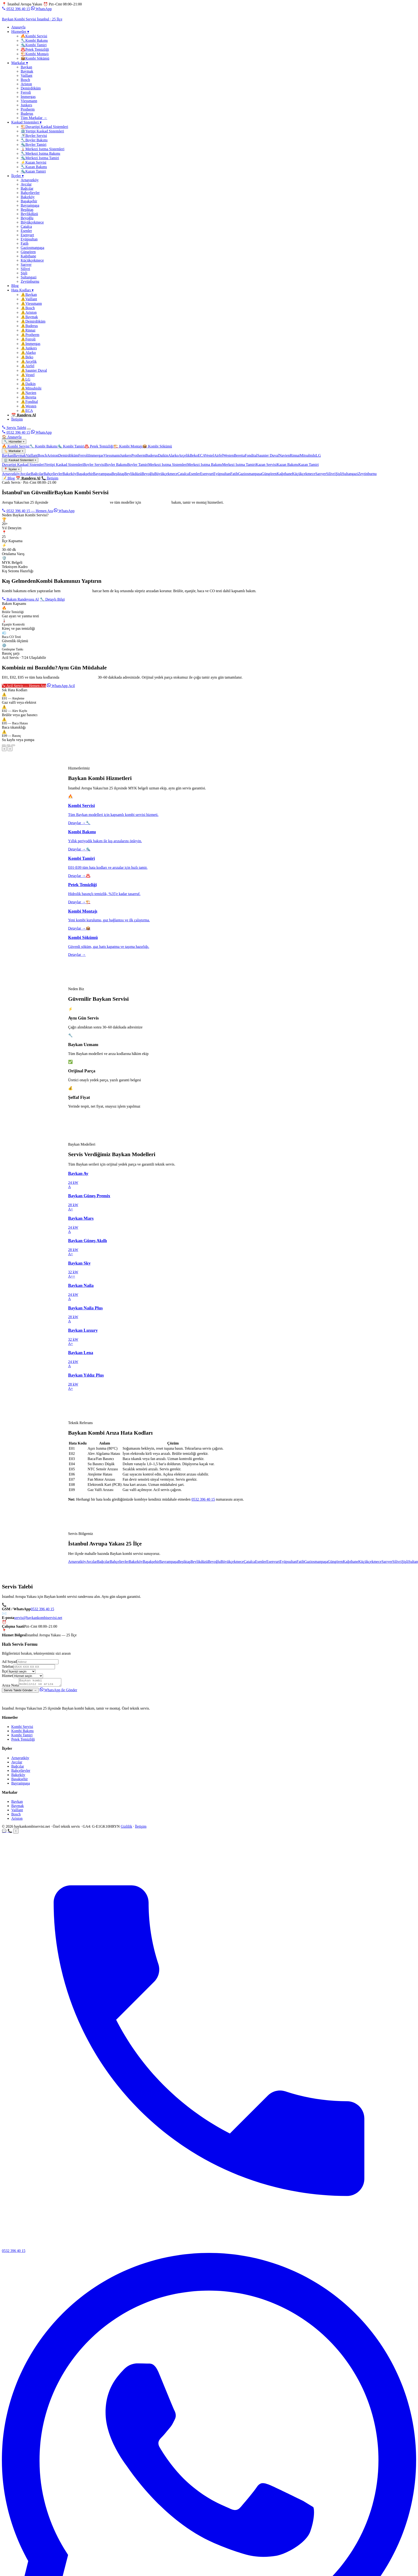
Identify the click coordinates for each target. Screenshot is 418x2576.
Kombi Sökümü (35, 58)
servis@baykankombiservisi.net (38, 1618)
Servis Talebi (14, 428)
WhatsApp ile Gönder (58, 1691)
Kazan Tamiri (33, 171)
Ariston (26, 84)
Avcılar (26, 184)
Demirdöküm (31, 88)
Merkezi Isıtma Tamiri (40, 158)
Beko (27, 357)
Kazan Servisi (33, 162)
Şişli (24, 273)
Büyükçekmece (32, 222)
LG (25, 379)
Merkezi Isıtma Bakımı (40, 153)
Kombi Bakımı (34, 40)
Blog (15, 286)
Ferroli (26, 92)
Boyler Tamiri (33, 145)
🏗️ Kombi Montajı (127, 446)
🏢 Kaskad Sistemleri (20, 460)
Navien (28, 393)
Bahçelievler (30, 193)
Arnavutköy (30, 180)
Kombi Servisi (34, 36)
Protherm (28, 109)
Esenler (26, 231)
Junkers (26, 105)
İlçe (5, 1671)
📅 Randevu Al (23, 415)
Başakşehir (29, 201)
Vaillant (26, 75)
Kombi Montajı (35, 54)
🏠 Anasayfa (12, 437)
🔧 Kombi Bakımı (43, 446)
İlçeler (17, 176)
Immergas (28, 97)
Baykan (26, 67)
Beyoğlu (27, 218)
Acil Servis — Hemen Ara (24, 686)
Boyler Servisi (34, 136)
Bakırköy (28, 197)
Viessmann (29, 101)
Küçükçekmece (32, 260)
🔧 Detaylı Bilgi (52, 599)
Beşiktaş (27, 210)
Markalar (19, 63)
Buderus (27, 114)
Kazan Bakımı (34, 167)
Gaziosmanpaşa (32, 248)
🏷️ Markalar (13, 451)
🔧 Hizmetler (14, 441)
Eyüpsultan (29, 239)
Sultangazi (29, 277)
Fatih (24, 243)
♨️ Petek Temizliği (98, 446)
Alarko (28, 353)
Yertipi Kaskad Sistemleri (42, 131)
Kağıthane (28, 256)
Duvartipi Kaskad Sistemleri (44, 127)
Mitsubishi (31, 388)
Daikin (28, 384)
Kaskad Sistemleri (26, 122)
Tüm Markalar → (34, 118)
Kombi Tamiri (34, 45)
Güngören (28, 252)
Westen (28, 406)
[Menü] (29, 429)
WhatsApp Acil (61, 686)
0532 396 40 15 (16, 9)
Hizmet (7, 1676)
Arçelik (29, 361)
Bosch (25, 80)
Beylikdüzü (29, 214)
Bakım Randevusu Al (20, 599)
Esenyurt (27, 235)
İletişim (17, 419)
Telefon (7, 1666)
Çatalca (26, 226)
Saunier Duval (34, 370)
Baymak (27, 71)
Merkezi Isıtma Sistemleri (42, 149)
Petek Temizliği (35, 49)
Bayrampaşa (30, 205)
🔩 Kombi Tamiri (70, 446)
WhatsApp (41, 9)
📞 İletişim (49, 478)
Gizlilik (126, 1828)
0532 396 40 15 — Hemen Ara (27, 511)
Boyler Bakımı (34, 140)
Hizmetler (20, 32)
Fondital (29, 402)
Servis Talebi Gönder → (20, 1691)
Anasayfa (18, 27)
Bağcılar (27, 188)
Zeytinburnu (30, 281)
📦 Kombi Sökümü (157, 446)
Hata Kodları (22, 290)
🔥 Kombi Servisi (15, 446)
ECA (27, 411)
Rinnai (28, 330)
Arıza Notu (10, 1687)
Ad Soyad (9, 1662)
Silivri (25, 269)
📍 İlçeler (12, 469)
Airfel (27, 366)
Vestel (28, 375)
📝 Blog (8, 478)
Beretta (28, 397)
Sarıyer (26, 264)
